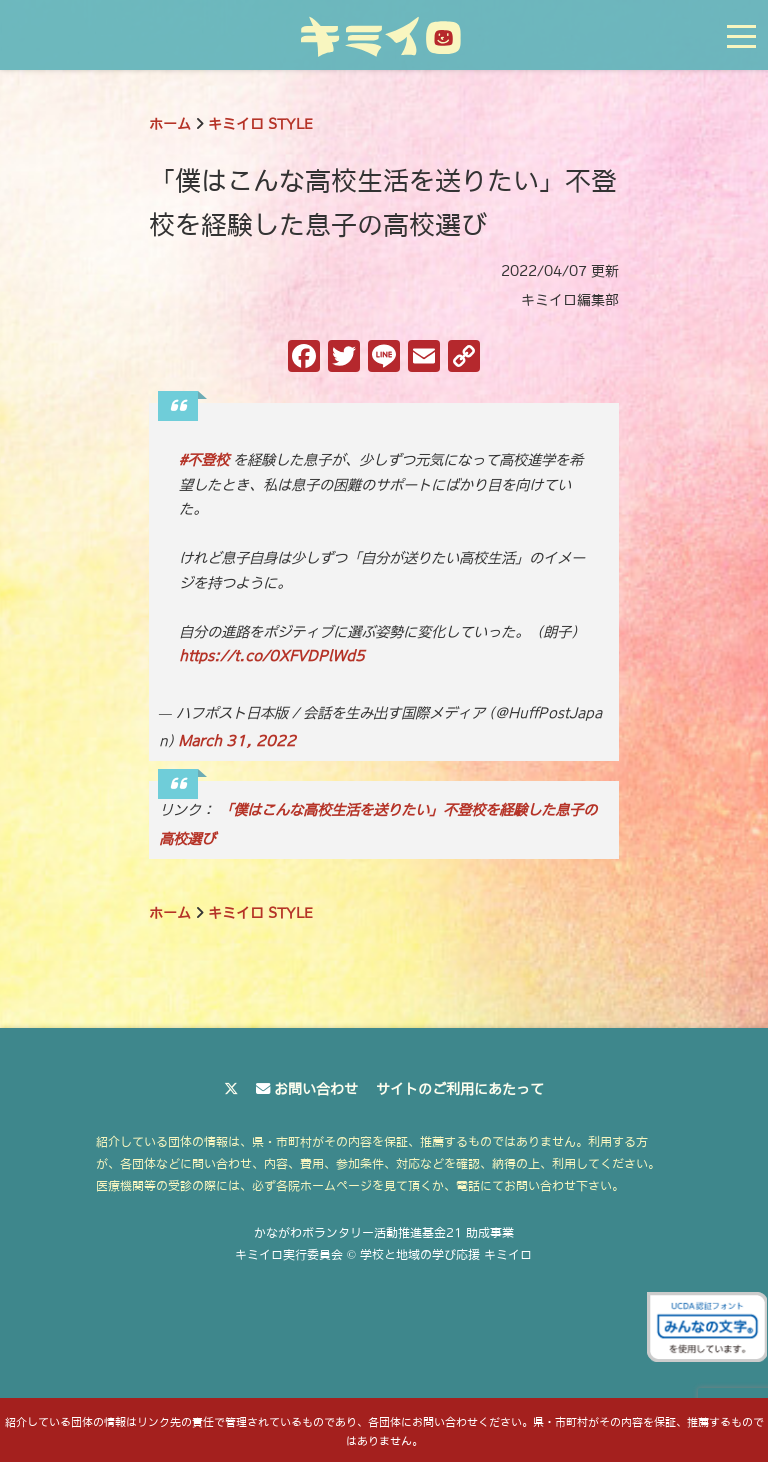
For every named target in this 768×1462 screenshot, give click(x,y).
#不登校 (204, 460)
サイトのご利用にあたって (460, 1089)
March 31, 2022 (237, 741)
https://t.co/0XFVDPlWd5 (272, 656)
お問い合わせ (316, 1089)
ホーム (170, 124)
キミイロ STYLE (260, 124)
